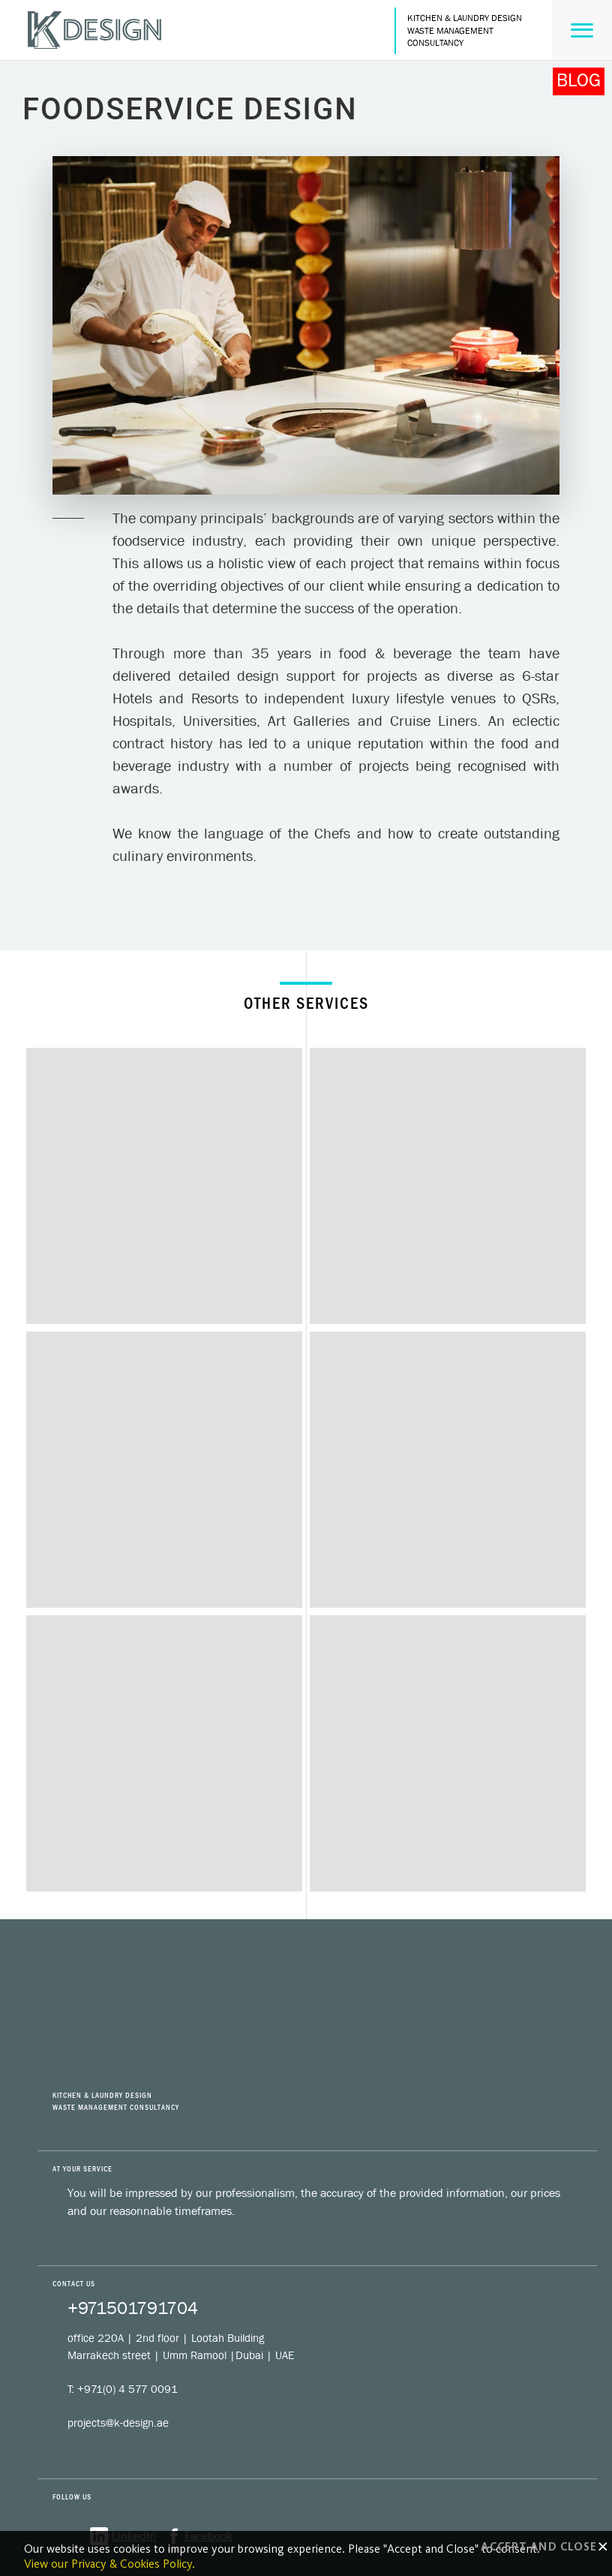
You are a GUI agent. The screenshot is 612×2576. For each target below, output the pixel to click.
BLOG (578, 80)
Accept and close (544, 2546)
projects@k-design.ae (118, 2422)
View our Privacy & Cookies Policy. (109, 2563)
